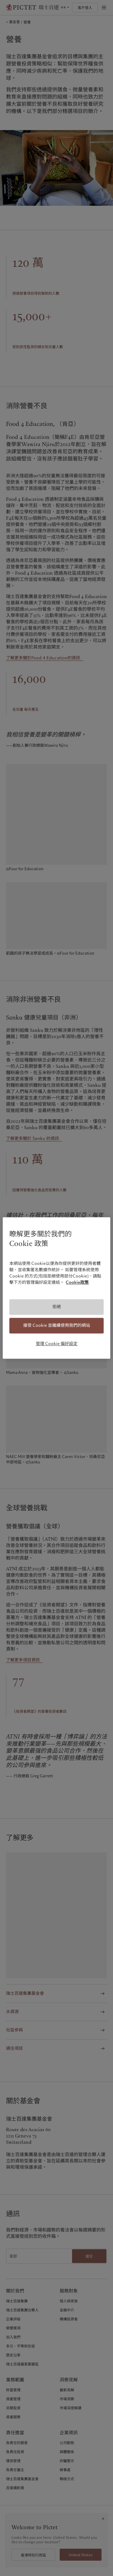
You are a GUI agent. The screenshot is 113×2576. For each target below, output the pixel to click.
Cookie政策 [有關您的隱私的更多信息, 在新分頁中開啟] (77, 1283)
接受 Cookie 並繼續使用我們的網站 (56, 1325)
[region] (56, 1288)
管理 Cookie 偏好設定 (56, 1344)
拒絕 (56, 1307)
